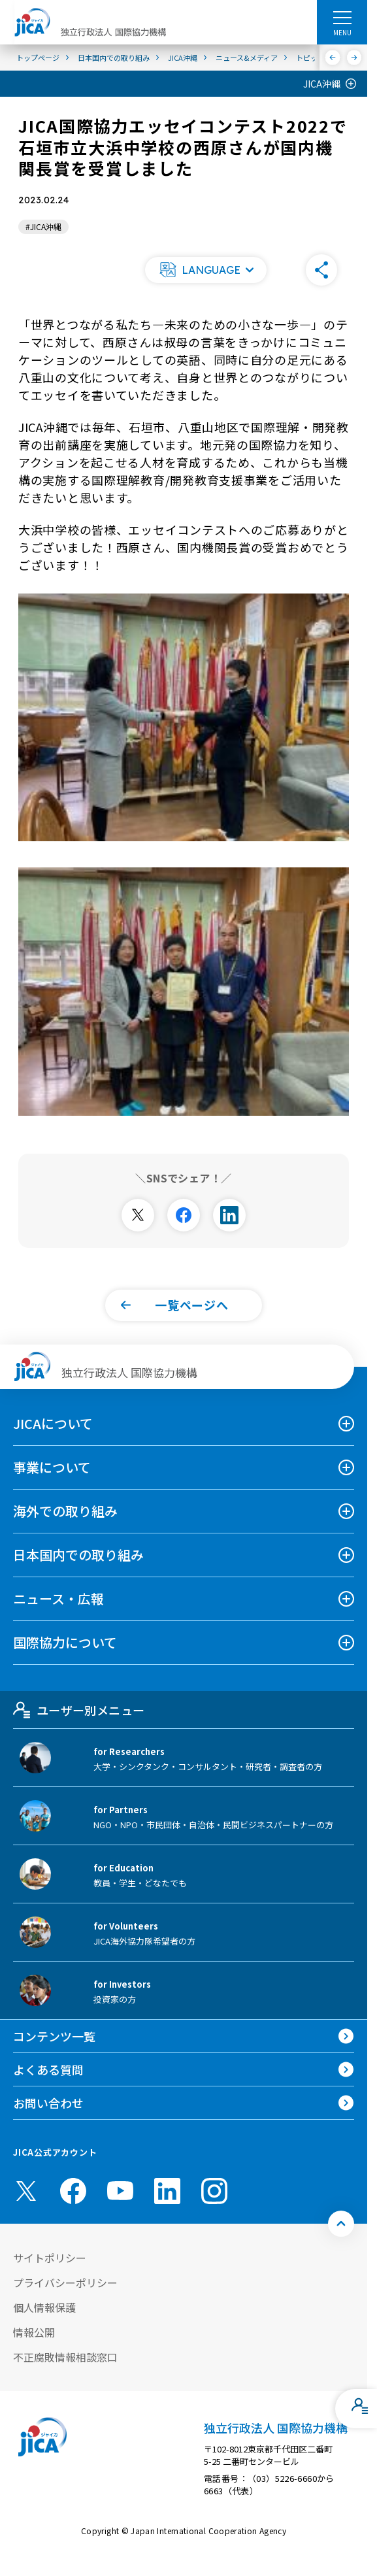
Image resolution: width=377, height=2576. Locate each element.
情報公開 (34, 2332)
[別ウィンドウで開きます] (138, 1215)
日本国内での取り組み (78, 1554)
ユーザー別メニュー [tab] (78, 1709)
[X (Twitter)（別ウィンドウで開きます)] (26, 2191)
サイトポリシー (49, 2258)
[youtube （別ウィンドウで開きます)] (120, 2190)
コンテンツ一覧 (54, 2036)
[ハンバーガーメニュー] (342, 17)
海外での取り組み (65, 1510)
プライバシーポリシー (65, 2282)
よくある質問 (48, 2069)
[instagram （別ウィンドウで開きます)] (214, 2191)
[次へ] (354, 57)
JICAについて (53, 1423)
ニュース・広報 (58, 1598)
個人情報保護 (44, 2307)
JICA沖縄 (321, 83)
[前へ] (333, 57)
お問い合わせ (48, 2102)
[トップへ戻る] (341, 2224)
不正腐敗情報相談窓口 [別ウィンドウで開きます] (65, 2357)
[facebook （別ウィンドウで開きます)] (73, 2191)
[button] (206, 270)
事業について (52, 1467)
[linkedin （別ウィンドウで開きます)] (167, 2191)
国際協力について (65, 1642)
